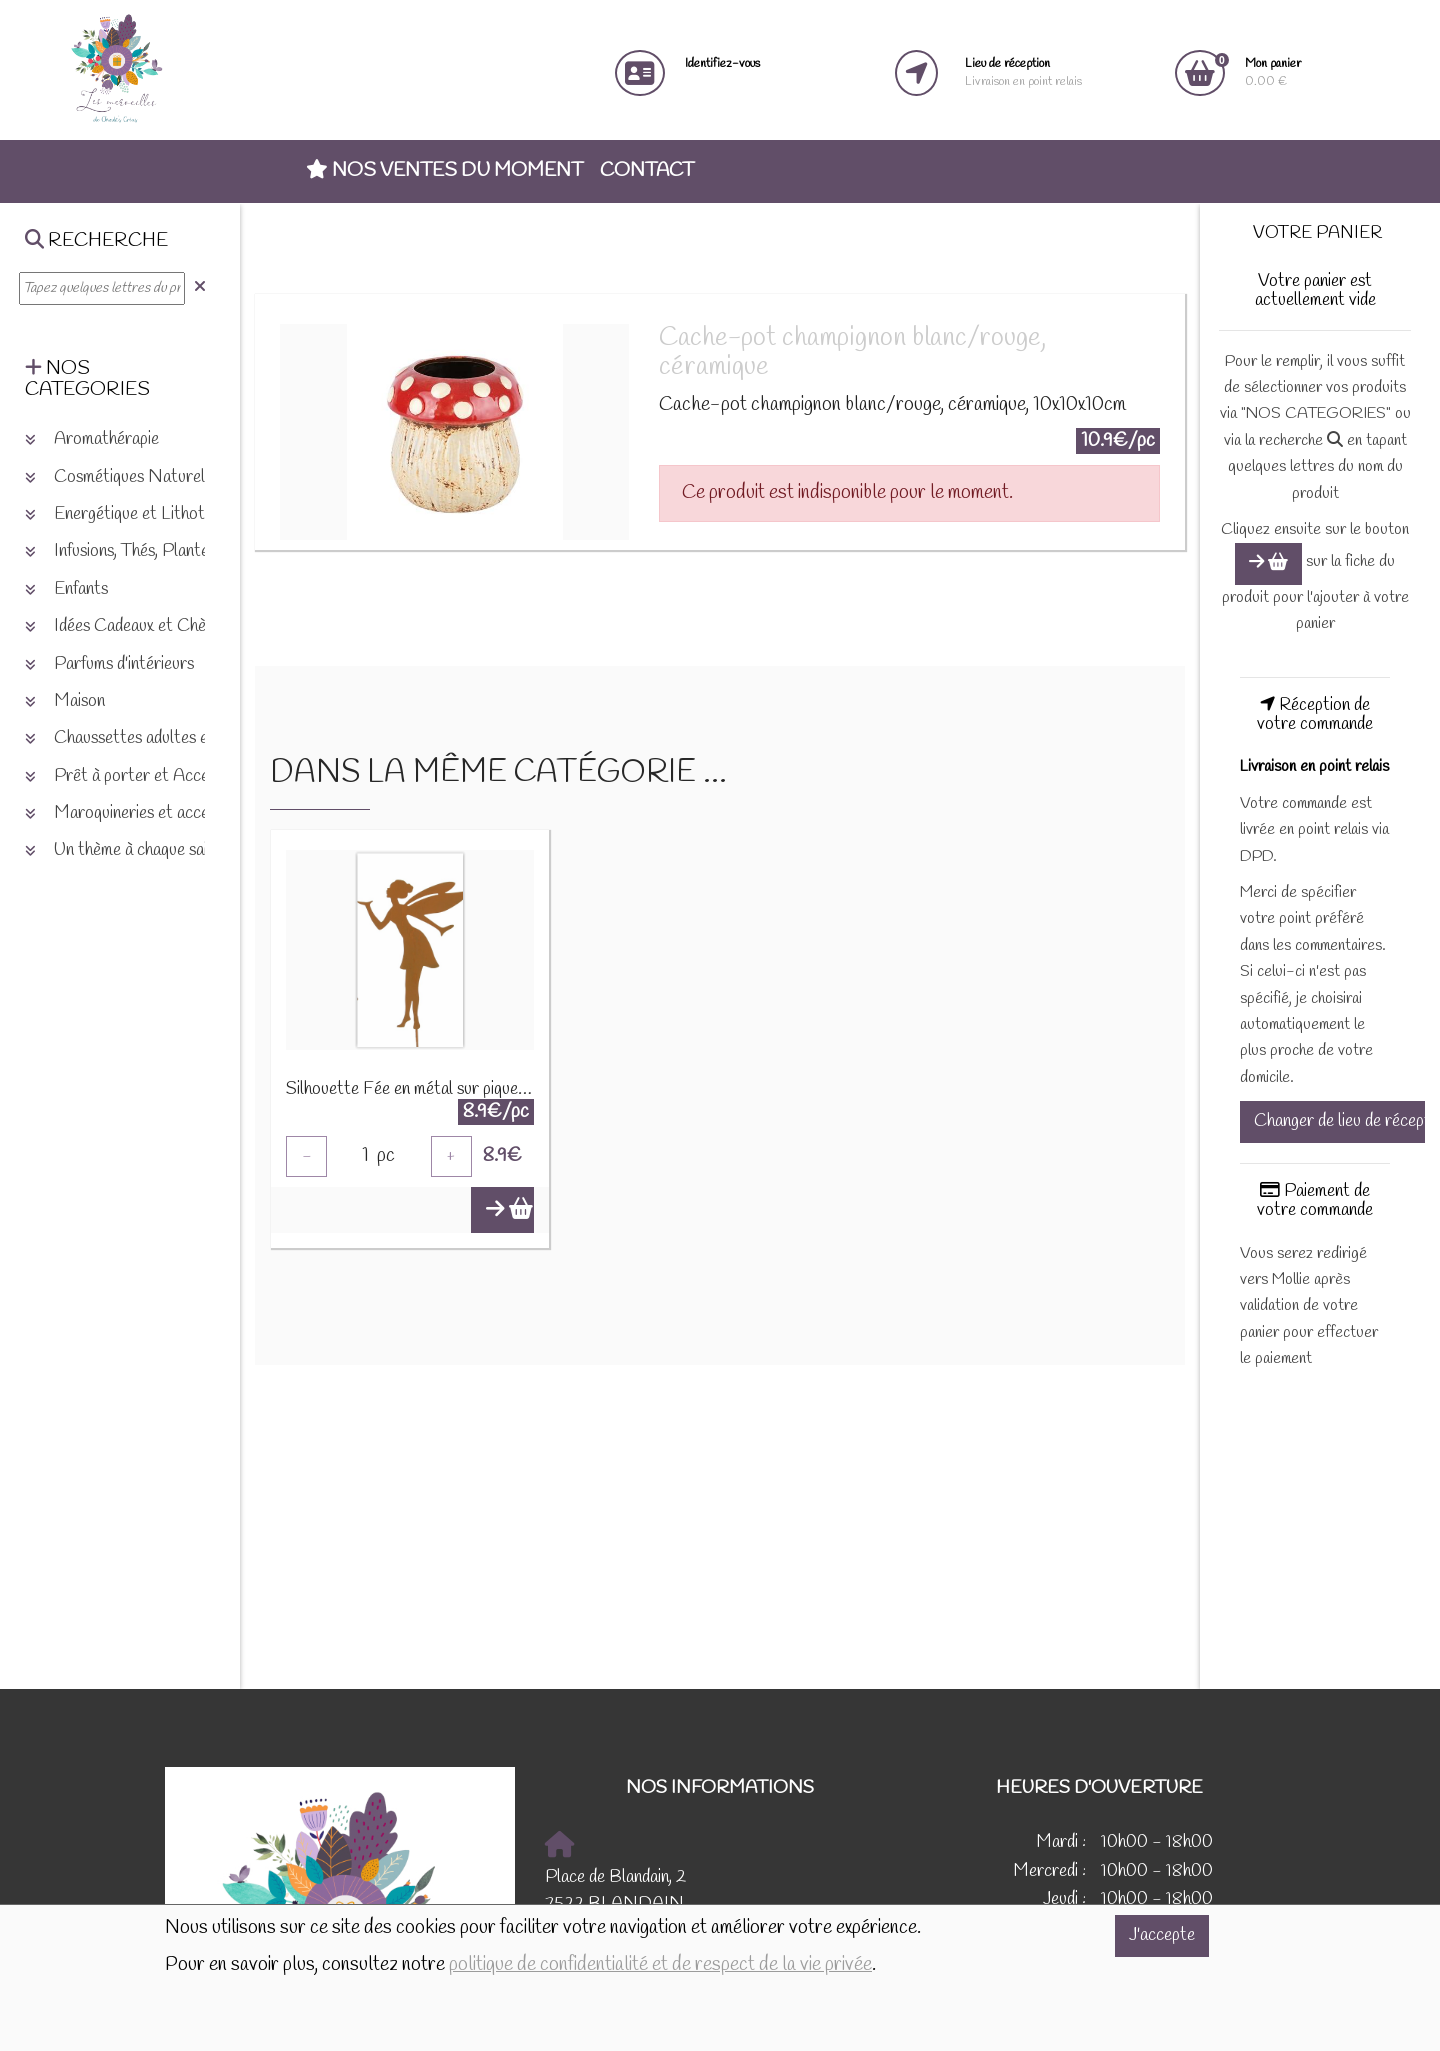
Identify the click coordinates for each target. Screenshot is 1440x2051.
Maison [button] (65, 701)
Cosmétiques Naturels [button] (118, 477)
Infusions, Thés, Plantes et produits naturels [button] (191, 551)
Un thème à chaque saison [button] (128, 850)
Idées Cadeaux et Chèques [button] (131, 626)
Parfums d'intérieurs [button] (109, 664)
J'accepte (1162, 1935)
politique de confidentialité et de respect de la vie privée (660, 1965)
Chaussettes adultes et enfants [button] (147, 738)
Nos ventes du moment (444, 171)
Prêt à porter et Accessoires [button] (141, 776)
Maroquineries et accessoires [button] (141, 813)
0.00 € (1273, 72)
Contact (647, 171)
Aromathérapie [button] (92, 439)
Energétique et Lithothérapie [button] (140, 514)
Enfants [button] (66, 589)
